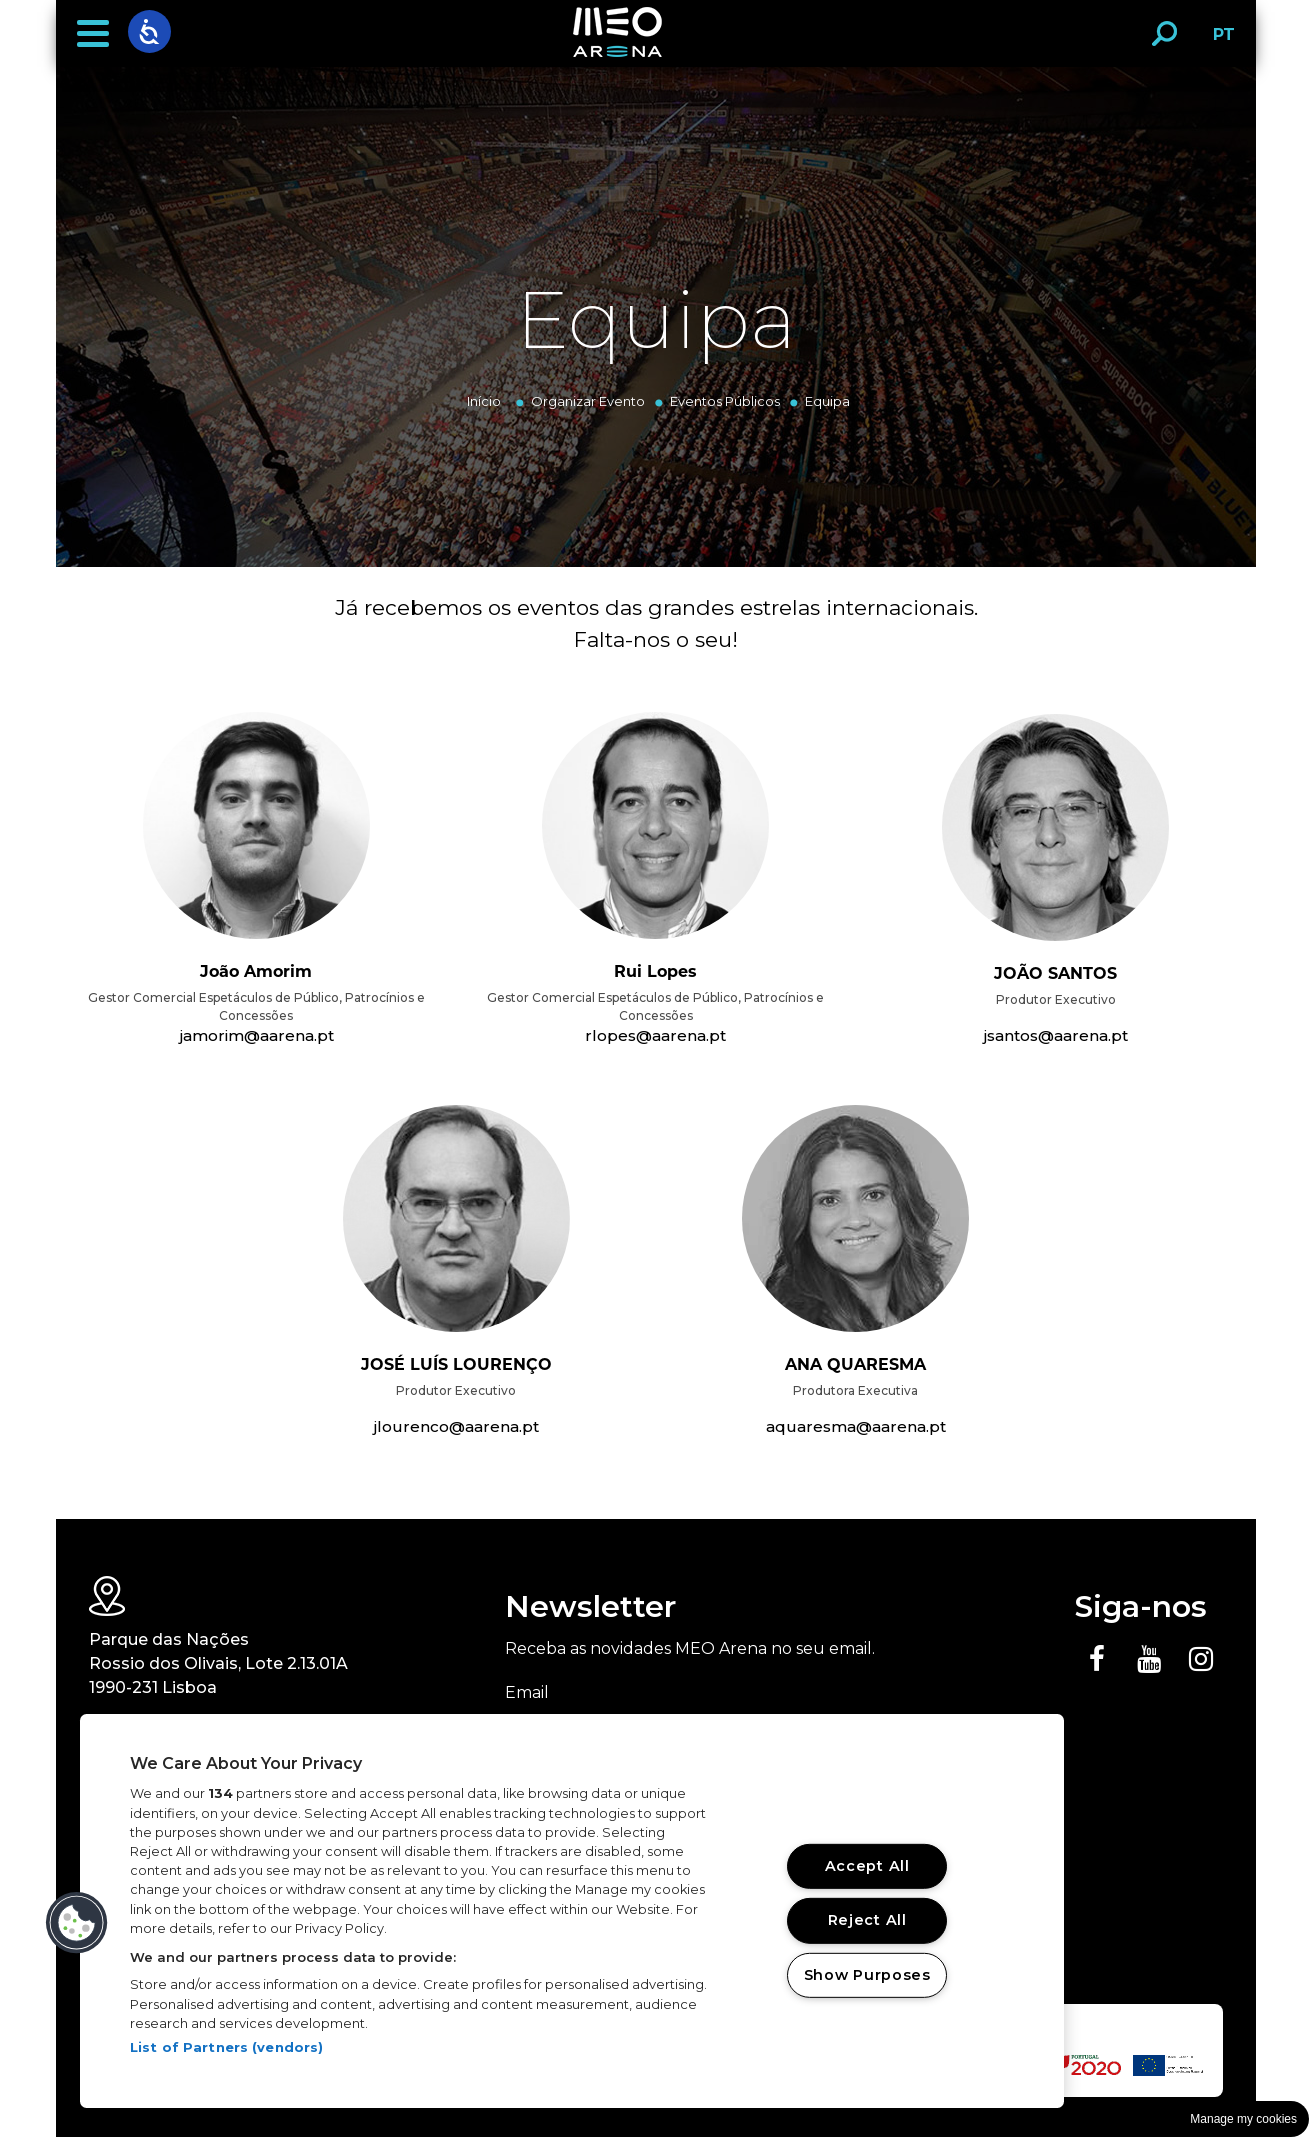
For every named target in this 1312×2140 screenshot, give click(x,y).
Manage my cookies (1243, 2119)
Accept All (867, 1866)
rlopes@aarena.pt (655, 1036)
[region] (572, 1911)
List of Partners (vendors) (226, 2047)
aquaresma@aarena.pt (855, 1428)
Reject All (867, 1920)
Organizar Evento (588, 401)
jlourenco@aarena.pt (456, 1428)
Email (527, 1694)
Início (484, 401)
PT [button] (1218, 41)
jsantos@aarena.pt (1056, 1036)
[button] (93, 34)
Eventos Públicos (725, 401)
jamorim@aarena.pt (256, 1036)
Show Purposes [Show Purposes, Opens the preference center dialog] (867, 1975)
